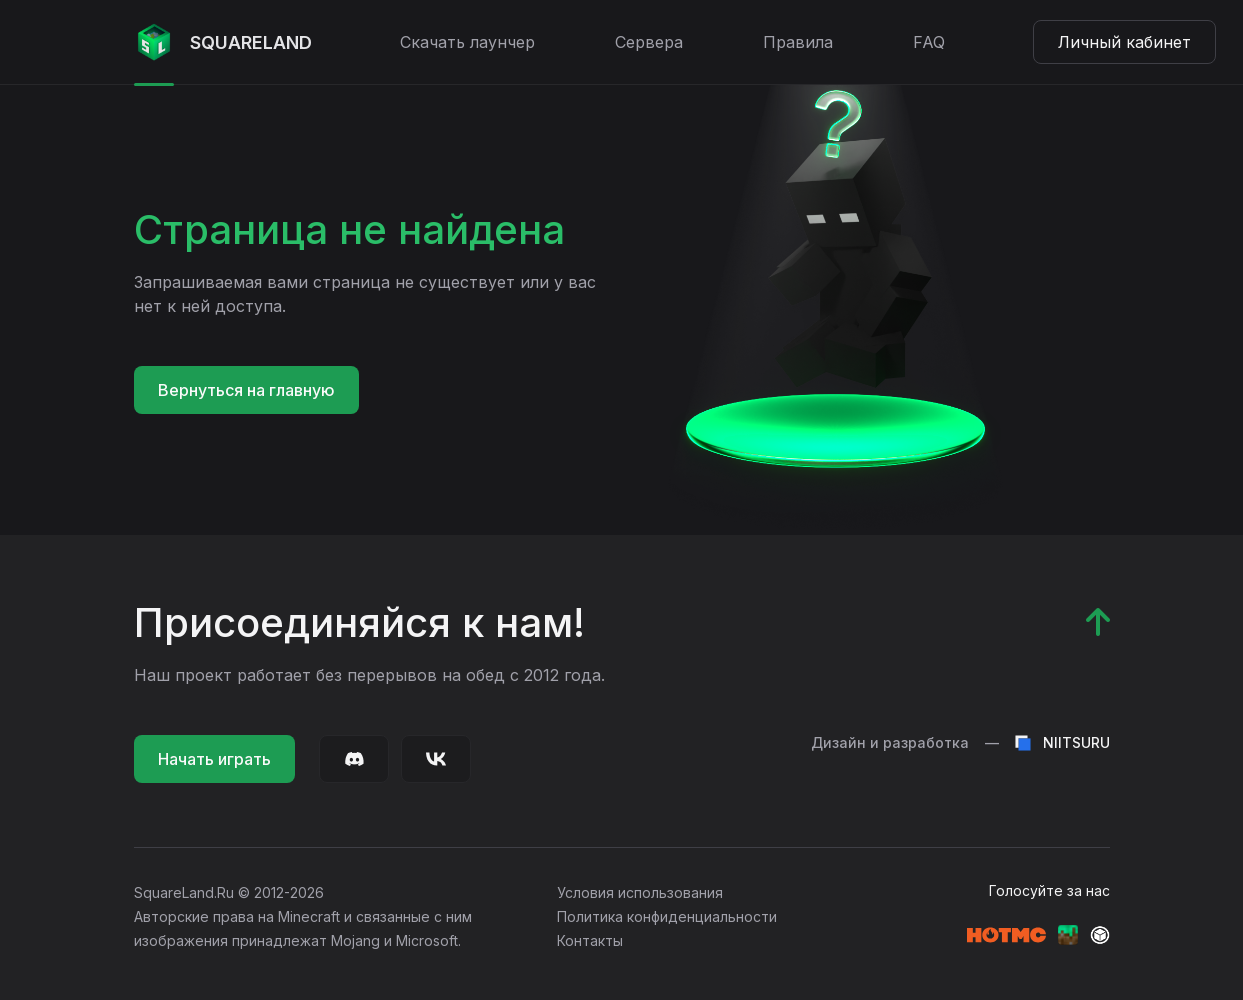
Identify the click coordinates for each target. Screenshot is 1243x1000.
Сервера (649, 42)
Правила (798, 42)
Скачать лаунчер (467, 42)
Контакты (590, 940)
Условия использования (640, 892)
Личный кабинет (1124, 42)
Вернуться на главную (246, 390)
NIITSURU (1062, 743)
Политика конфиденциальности (667, 916)
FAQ (929, 42)
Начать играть (214, 759)
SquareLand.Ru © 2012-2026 (229, 892)
